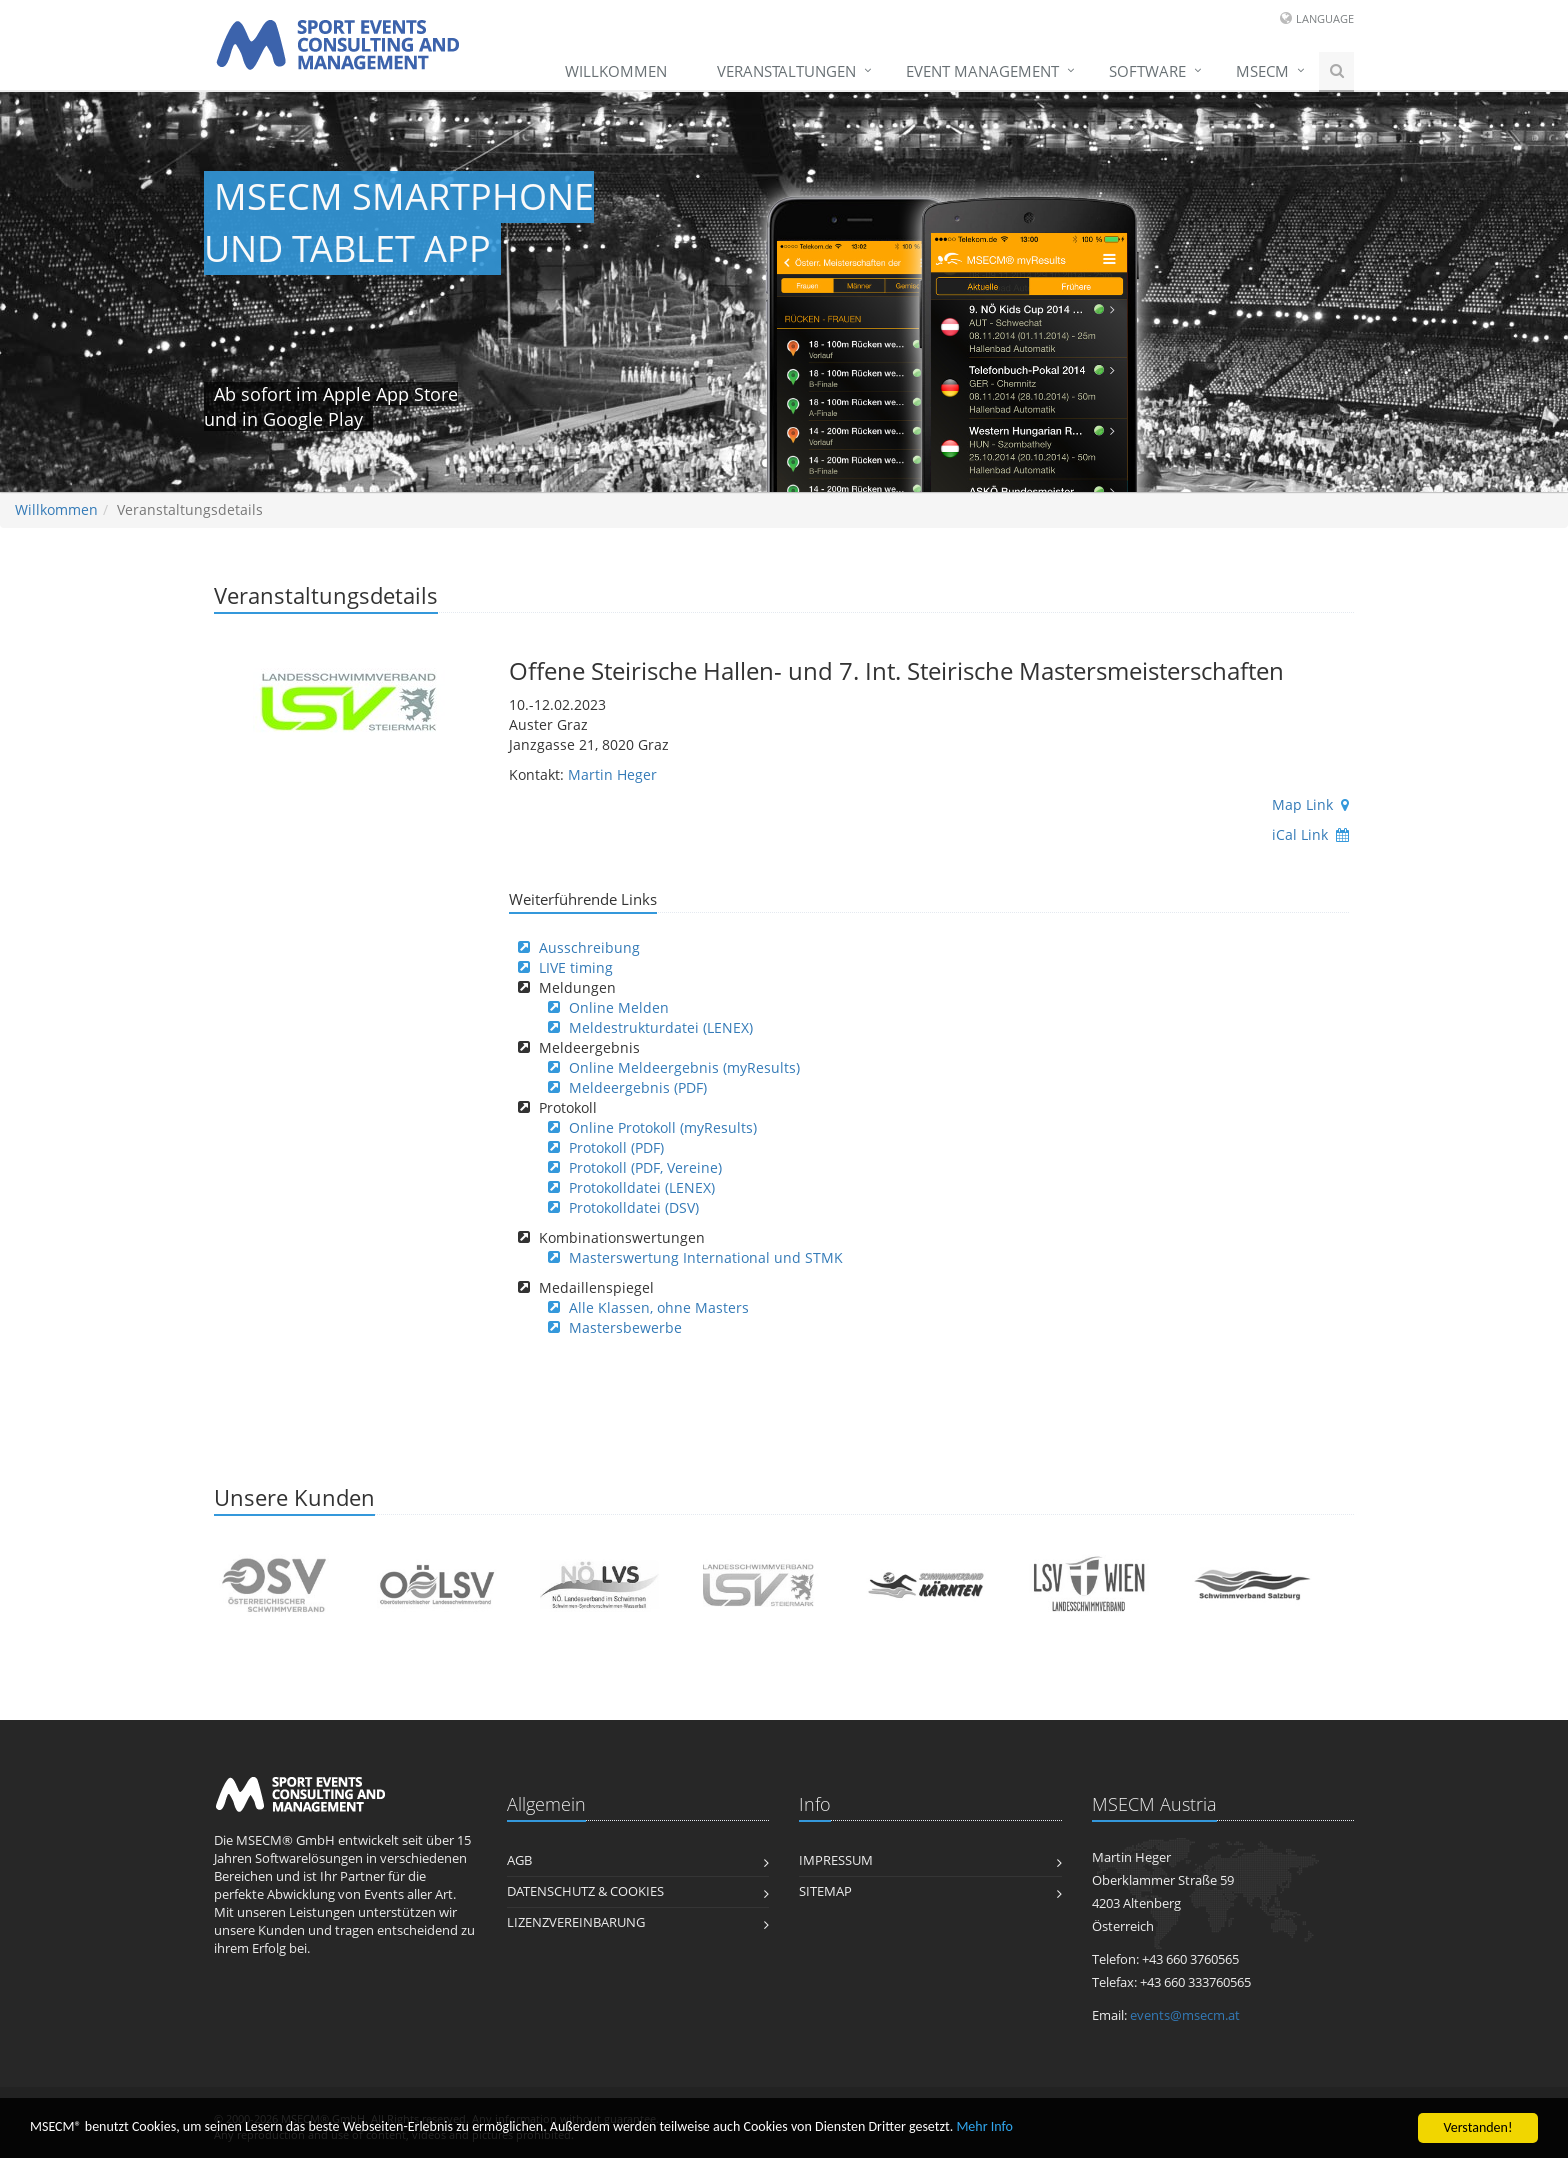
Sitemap (825, 1891)
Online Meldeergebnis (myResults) (684, 1067)
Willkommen (616, 71)
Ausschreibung (589, 947)
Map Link (1310, 804)
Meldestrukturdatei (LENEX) (661, 1027)
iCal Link (1310, 834)
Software (1147, 71)
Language (1325, 18)
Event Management (982, 71)
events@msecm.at (1185, 2015)
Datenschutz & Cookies (585, 1891)
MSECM (1262, 71)
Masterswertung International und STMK (706, 1257)
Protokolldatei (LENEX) (642, 1187)
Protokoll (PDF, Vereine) (645, 1167)
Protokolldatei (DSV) (634, 1207)
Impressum (836, 1860)
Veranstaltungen (786, 71)
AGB (519, 1860)
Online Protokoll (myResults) (663, 1127)
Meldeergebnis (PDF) (638, 1087)
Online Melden (619, 1007)
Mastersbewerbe (625, 1327)
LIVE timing (576, 967)
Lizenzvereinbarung (576, 1922)
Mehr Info (984, 2128)
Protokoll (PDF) (616, 1147)
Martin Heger (612, 774)
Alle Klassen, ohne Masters (659, 1307)
